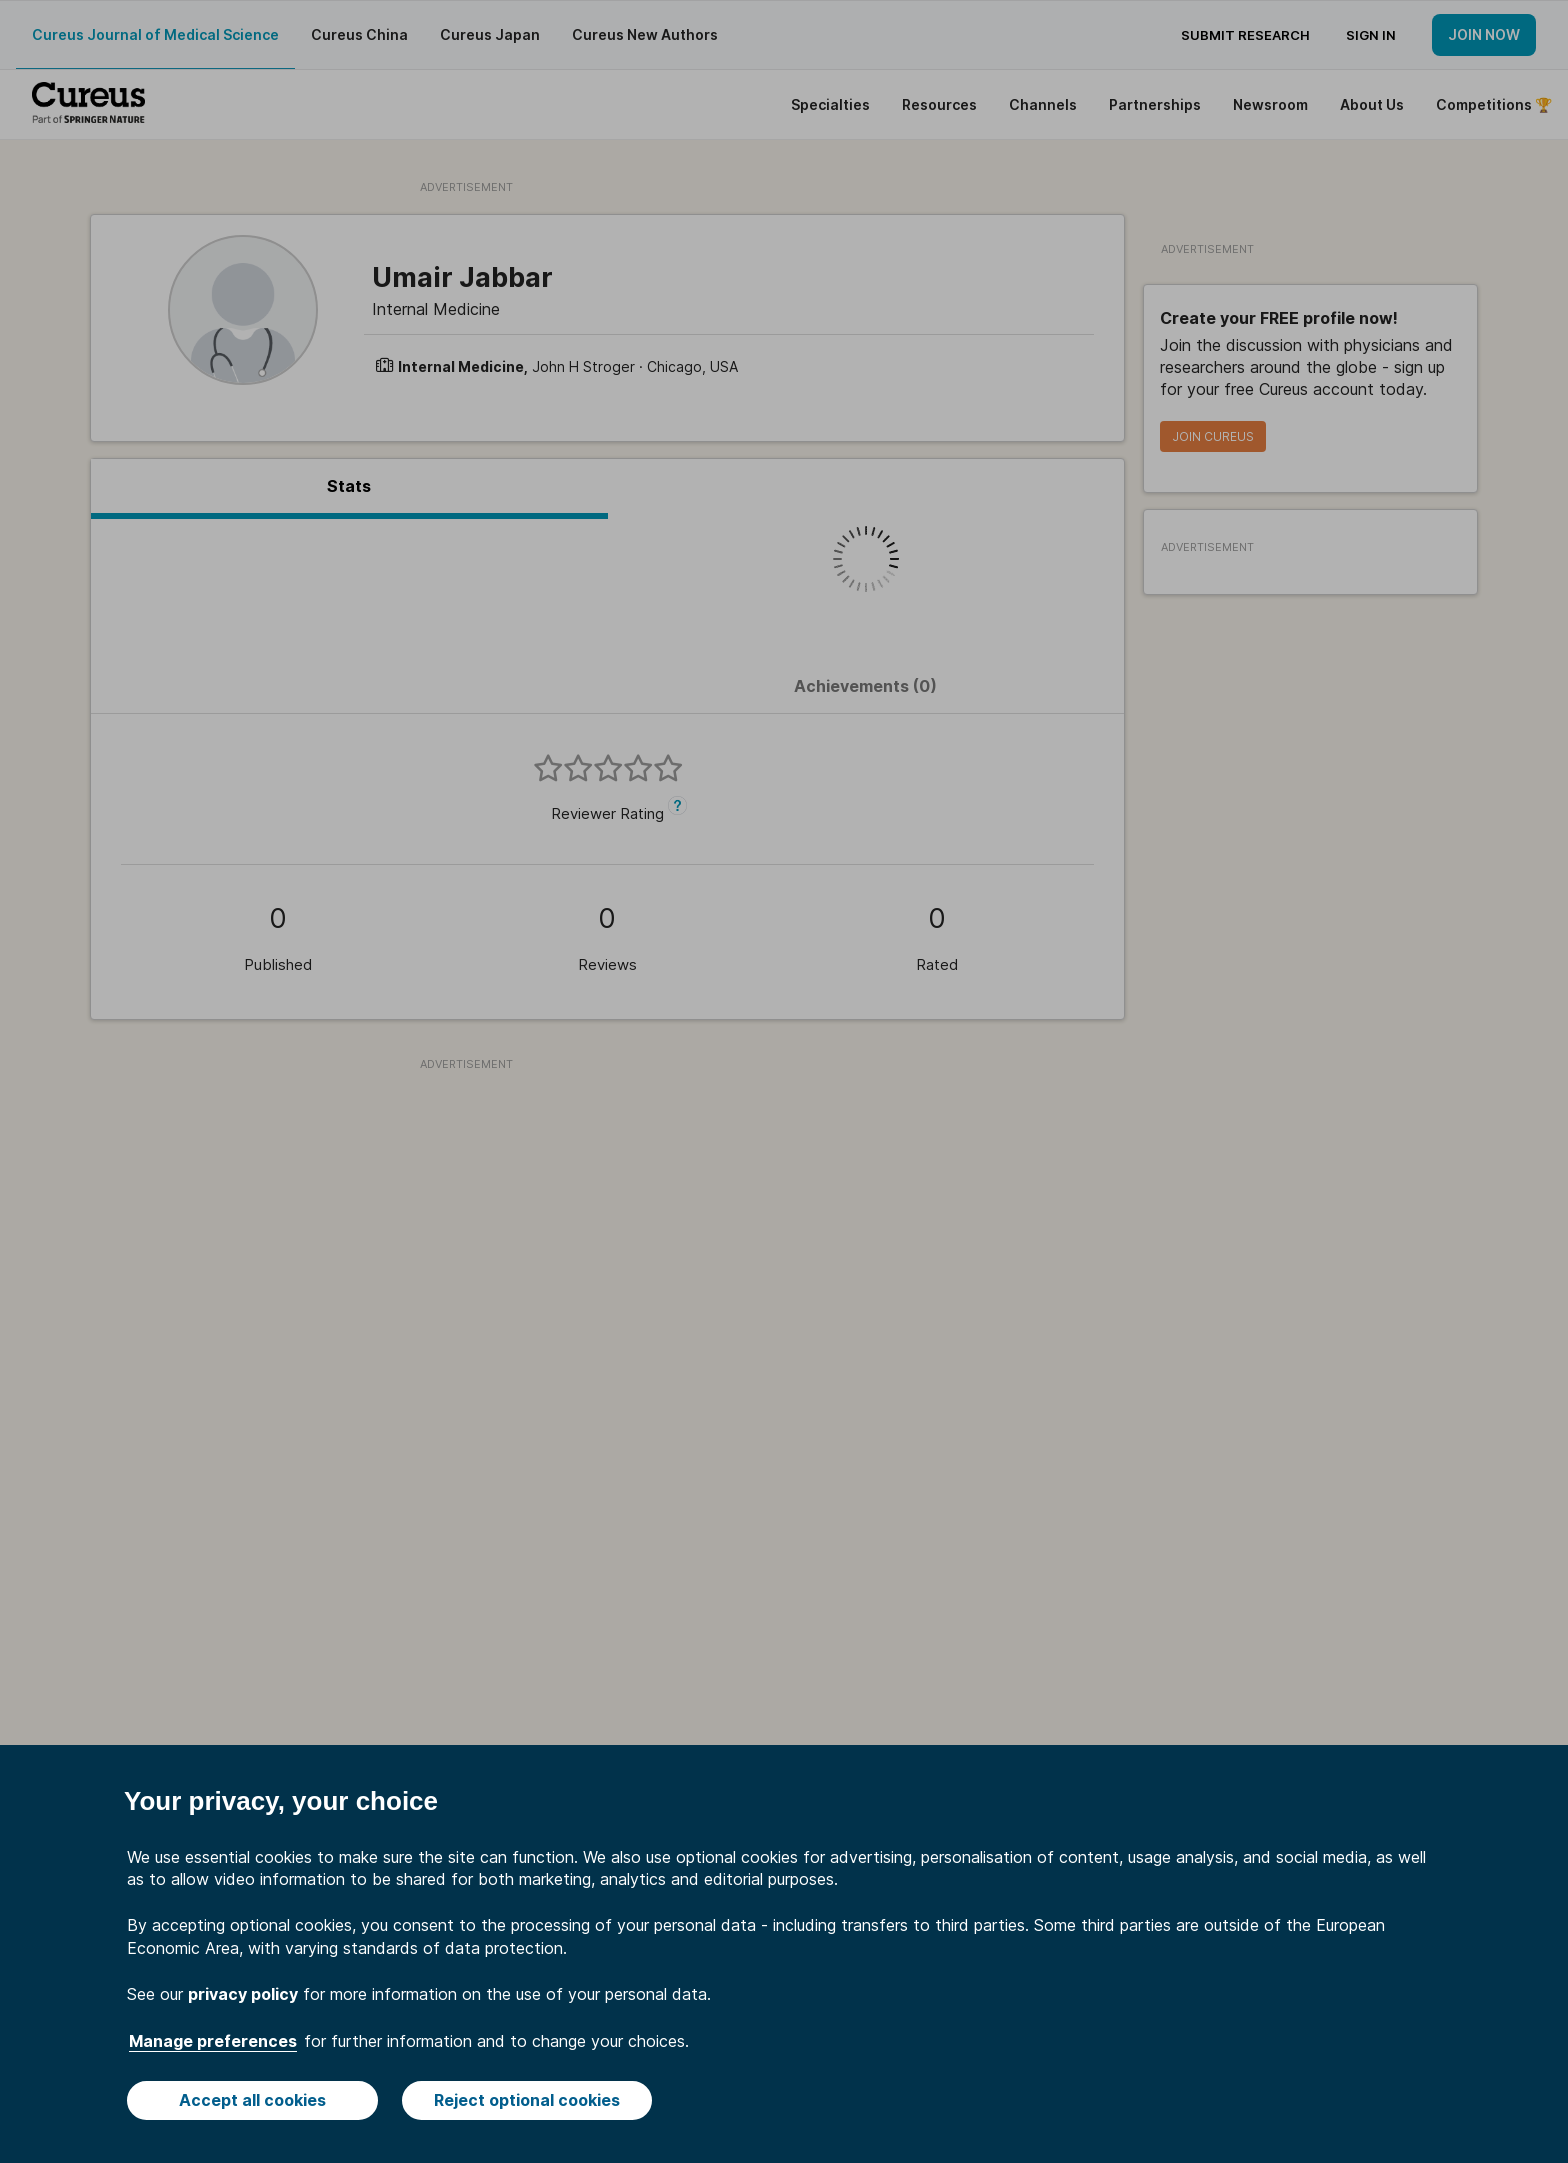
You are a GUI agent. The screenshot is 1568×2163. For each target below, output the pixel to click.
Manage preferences (213, 2041)
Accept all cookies (252, 2100)
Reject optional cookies (527, 2100)
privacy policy (243, 1994)
